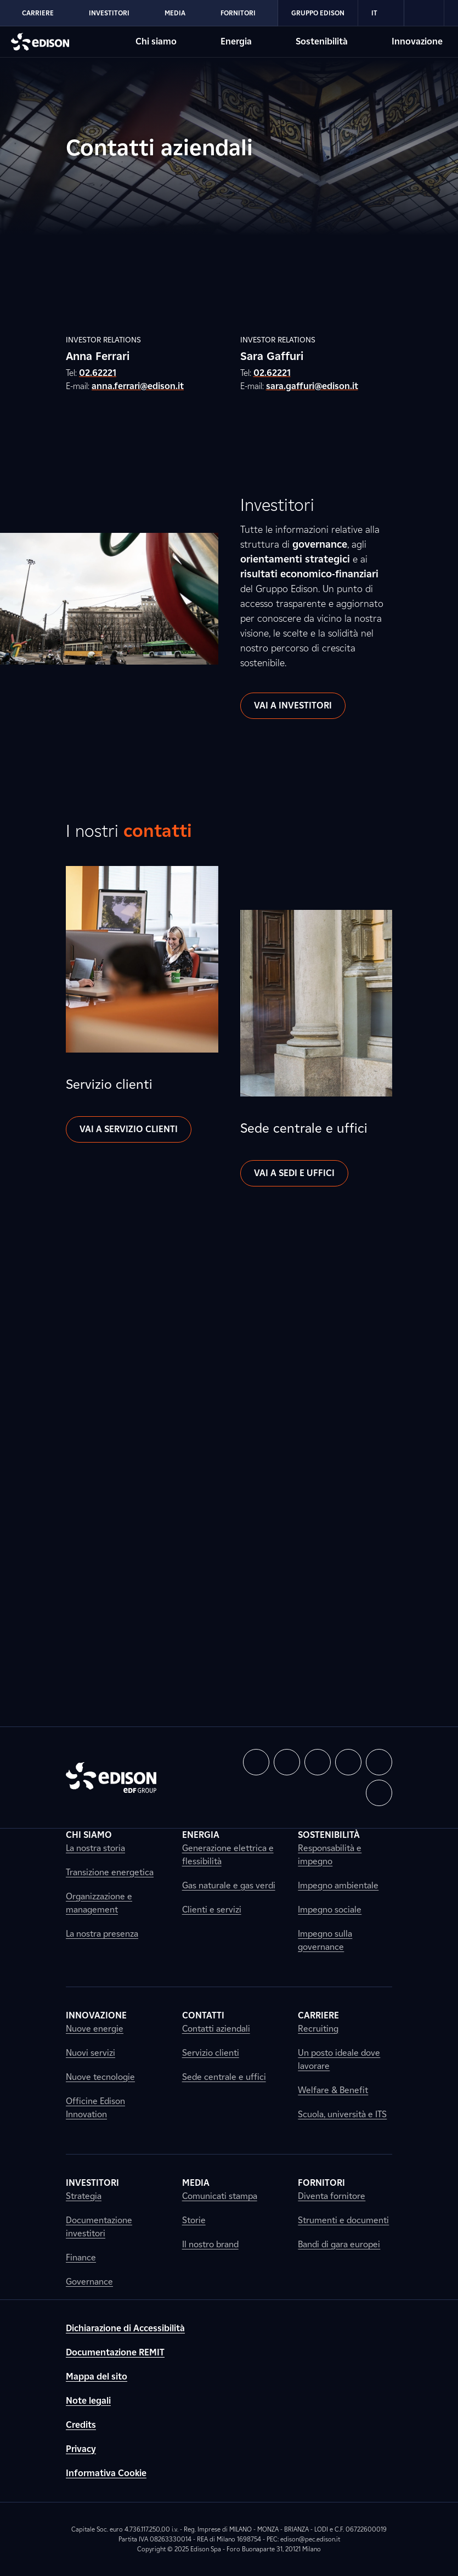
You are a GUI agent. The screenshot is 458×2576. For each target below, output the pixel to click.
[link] (424, 13)
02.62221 (97, 373)
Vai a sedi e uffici (294, 1173)
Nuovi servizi (90, 2053)
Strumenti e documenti (343, 2220)
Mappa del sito (96, 2376)
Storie (194, 2220)
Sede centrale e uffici (224, 2077)
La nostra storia (95, 1848)
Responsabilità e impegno (329, 1854)
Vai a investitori (293, 705)
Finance (81, 2257)
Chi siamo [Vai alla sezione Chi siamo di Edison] (156, 41)
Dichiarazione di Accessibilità (125, 2328)
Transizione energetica (110, 1872)
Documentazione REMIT (115, 2352)
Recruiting (318, 2028)
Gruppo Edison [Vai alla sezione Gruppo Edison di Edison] (317, 13)
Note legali (88, 2400)
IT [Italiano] (381, 13)
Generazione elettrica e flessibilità (228, 1854)
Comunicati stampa (219, 2196)
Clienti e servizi (211, 1909)
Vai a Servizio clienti (129, 1129)
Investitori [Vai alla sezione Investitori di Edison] (109, 13)
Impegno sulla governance (325, 1940)
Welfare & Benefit (333, 2090)
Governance (89, 2281)
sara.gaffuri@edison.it (312, 386)
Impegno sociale (329, 1909)
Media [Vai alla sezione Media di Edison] (175, 13)
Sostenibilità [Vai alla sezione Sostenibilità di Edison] (322, 41)
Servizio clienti (210, 2053)
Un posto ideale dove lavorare (339, 2059)
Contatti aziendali (216, 2028)
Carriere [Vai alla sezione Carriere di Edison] (38, 13)
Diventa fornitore (331, 2196)
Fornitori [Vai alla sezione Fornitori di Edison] (238, 13)
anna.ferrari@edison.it (138, 386)
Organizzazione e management (99, 1903)
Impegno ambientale (338, 1885)
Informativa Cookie (106, 2473)
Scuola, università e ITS (342, 2114)
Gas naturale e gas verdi (228, 1885)
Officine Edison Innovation (95, 2107)
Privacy (81, 2449)
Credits (81, 2425)
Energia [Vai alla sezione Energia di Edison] (236, 41)
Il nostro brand (210, 2244)
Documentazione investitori (99, 2226)
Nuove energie (94, 2028)
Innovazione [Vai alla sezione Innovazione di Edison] (417, 41)
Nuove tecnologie (100, 2077)
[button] (256, 1762)
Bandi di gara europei (339, 2244)
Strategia (83, 2196)
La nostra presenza (102, 1933)
